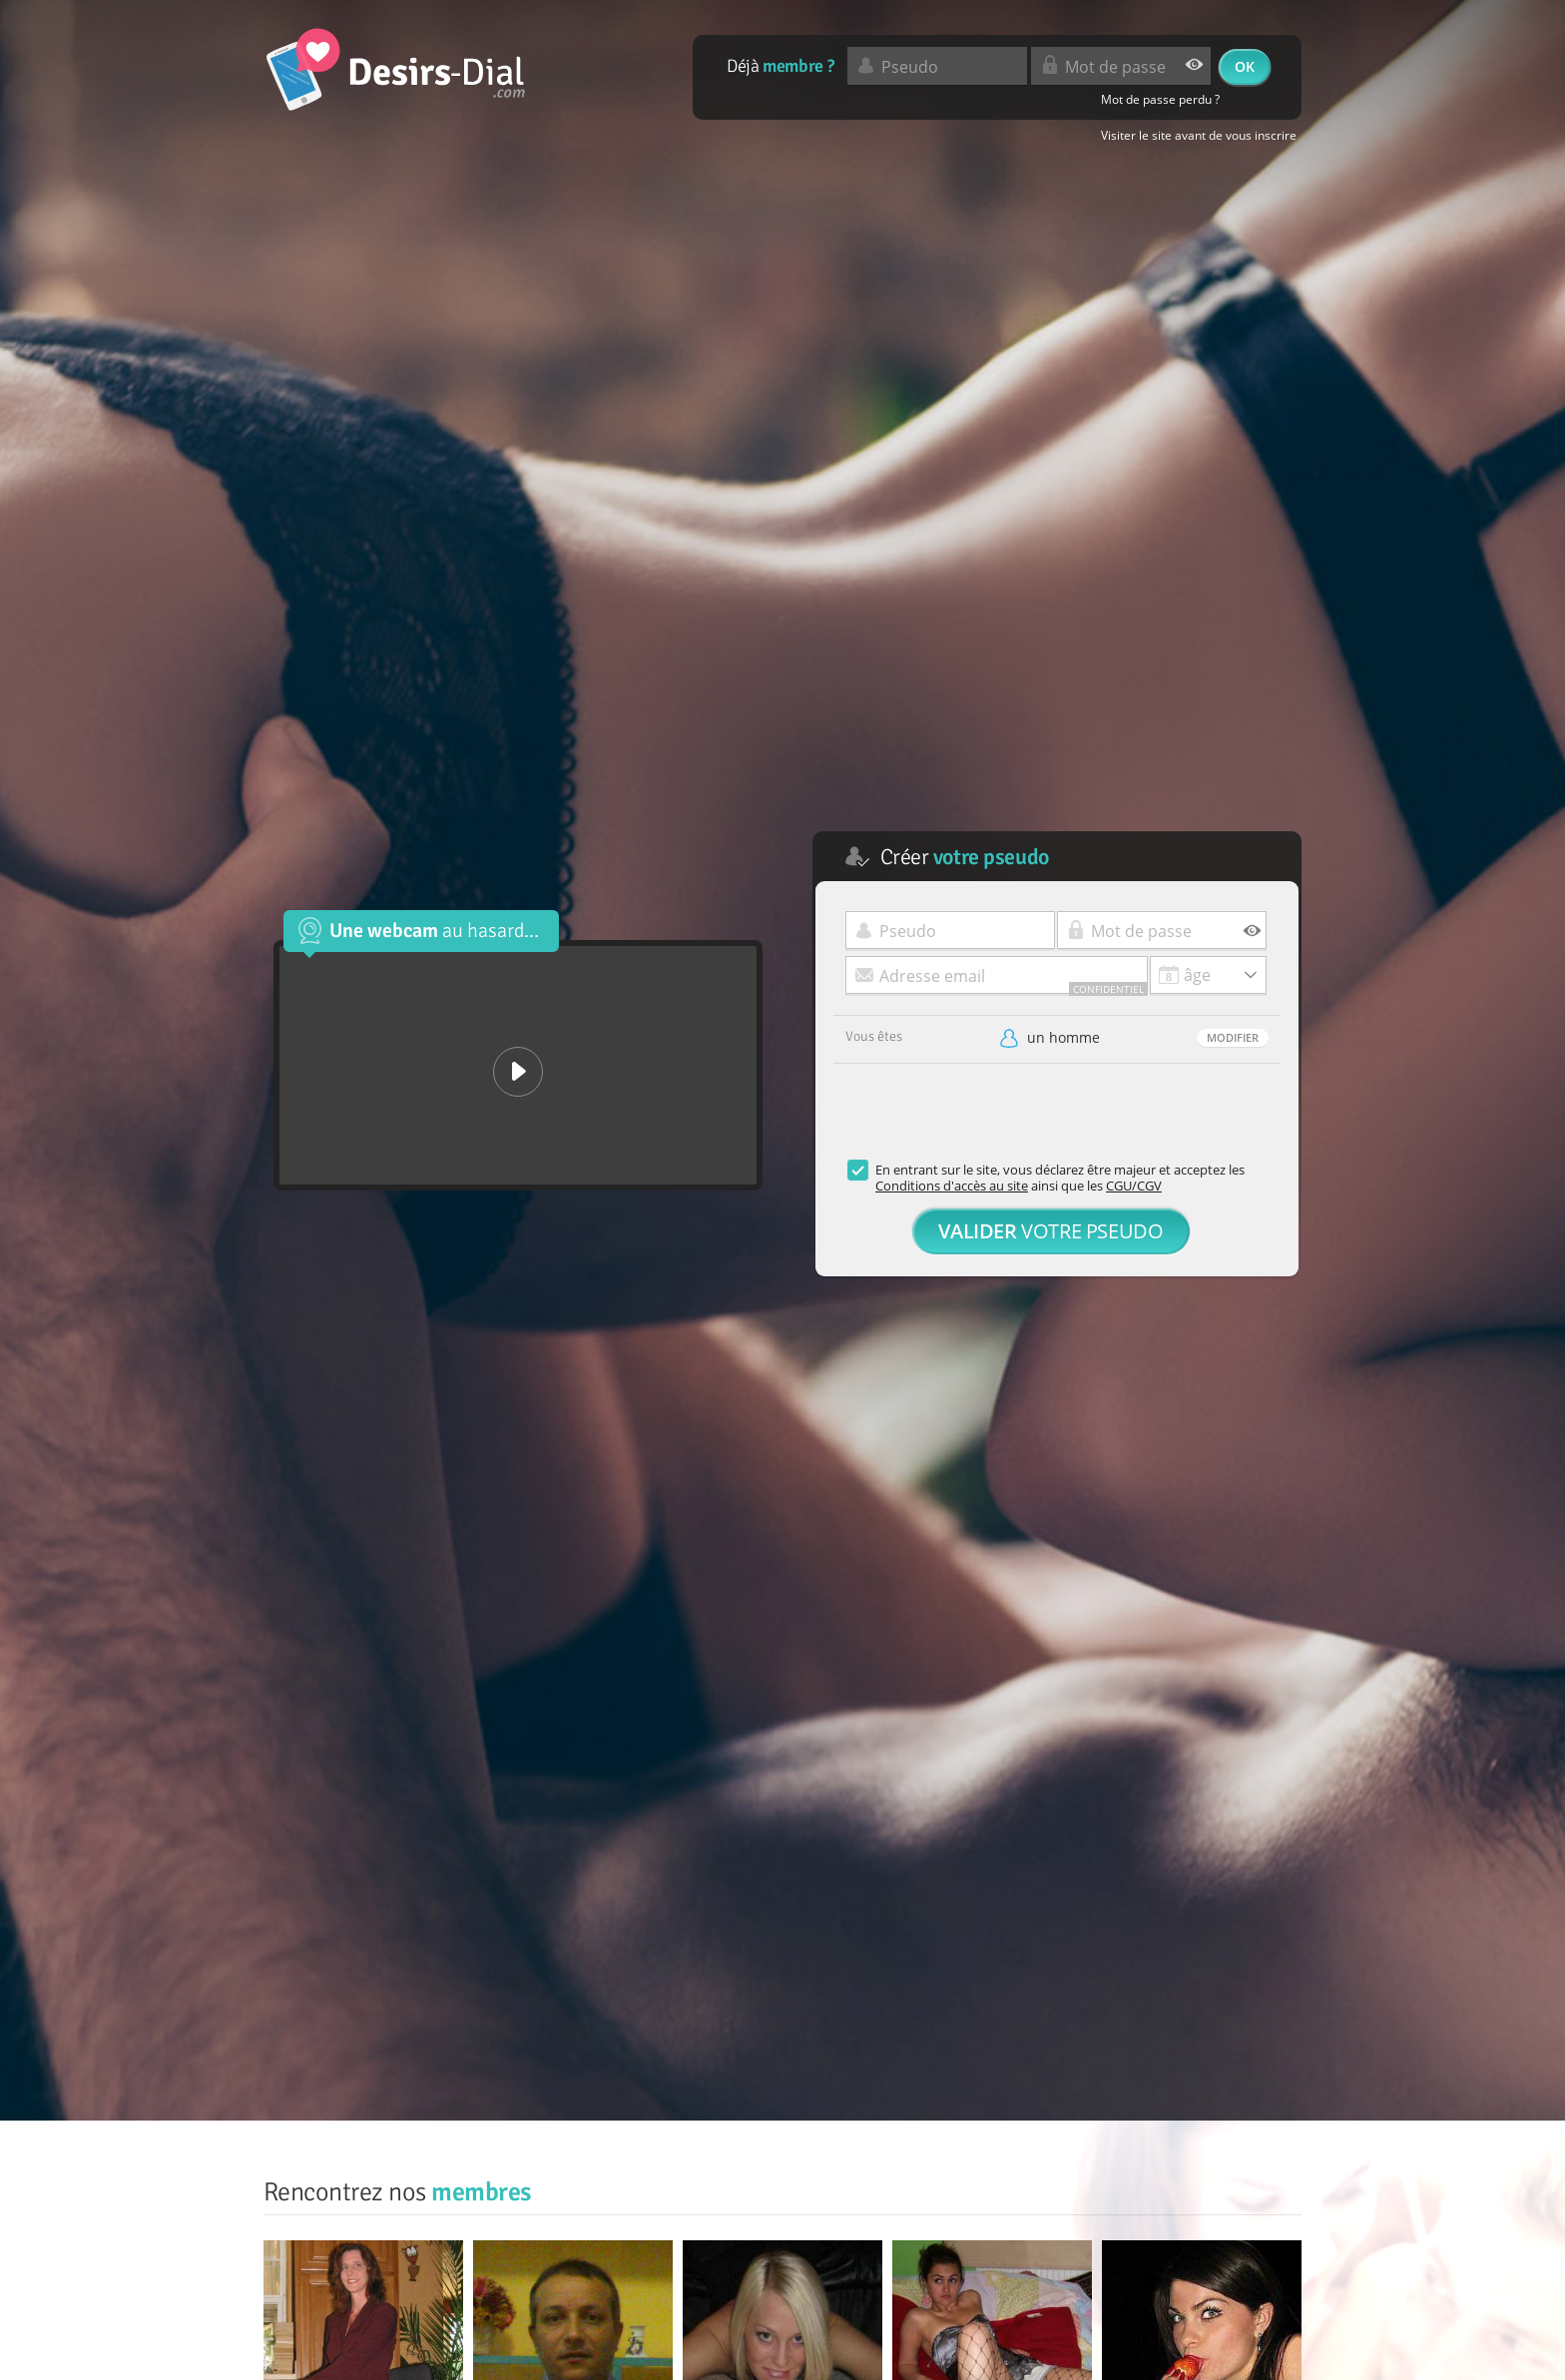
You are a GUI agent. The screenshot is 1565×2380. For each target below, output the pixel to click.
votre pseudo (1050, 1230)
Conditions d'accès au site (951, 1185)
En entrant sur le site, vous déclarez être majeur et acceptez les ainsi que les (1060, 1177)
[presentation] (985, 1123)
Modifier (1233, 1037)
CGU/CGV (1134, 1185)
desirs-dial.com (396, 70)
